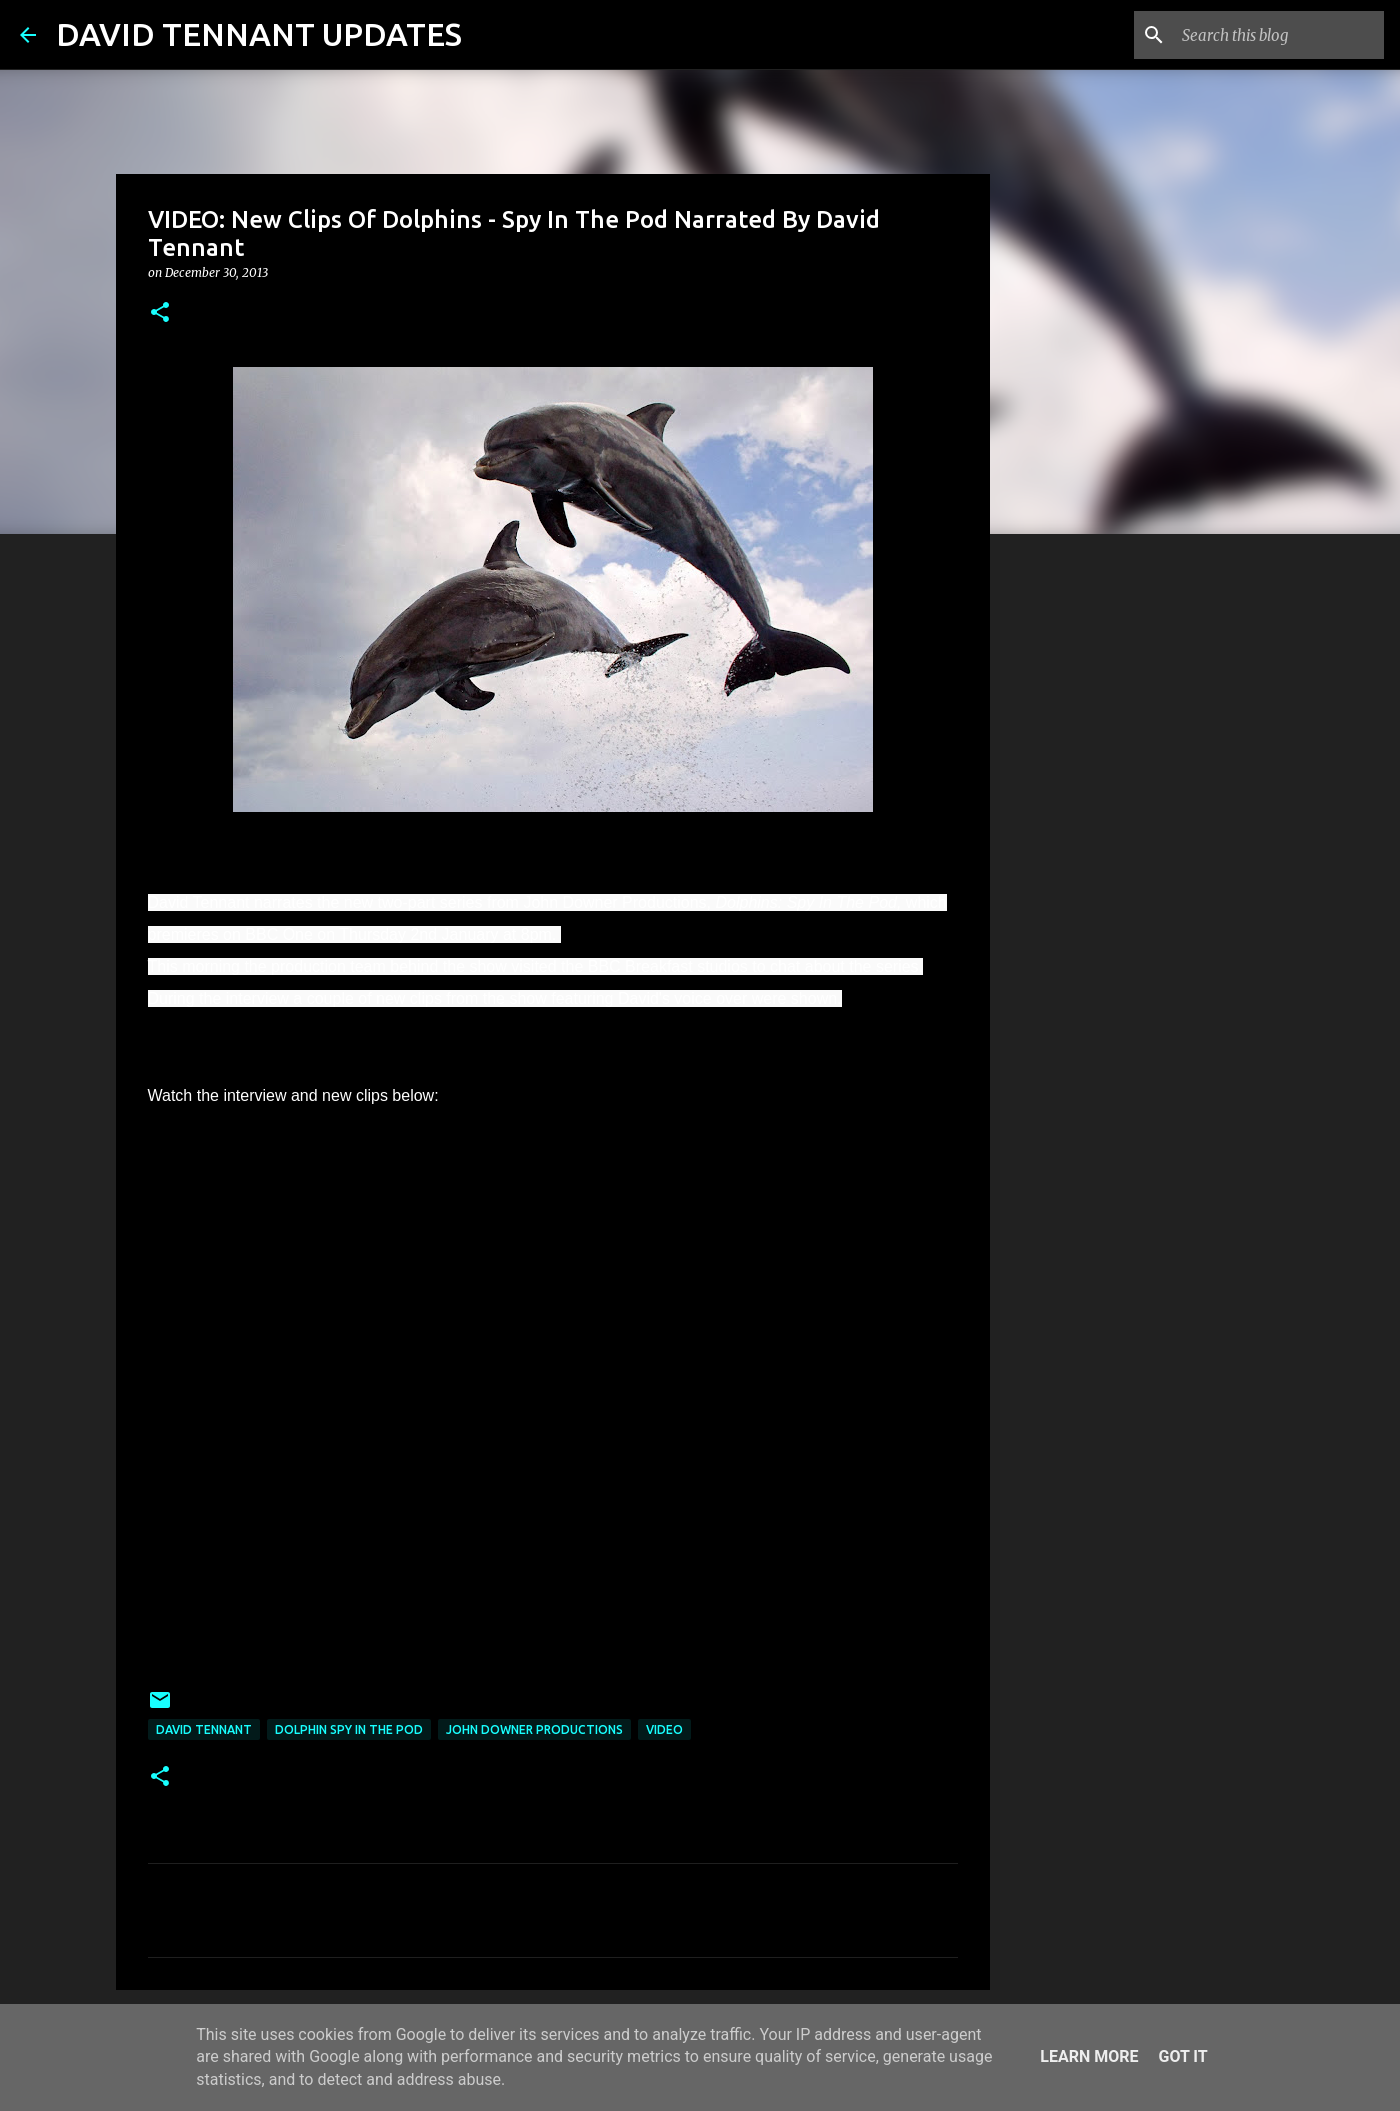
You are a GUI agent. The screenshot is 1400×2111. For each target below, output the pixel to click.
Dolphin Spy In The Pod (349, 1729)
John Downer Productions (534, 1729)
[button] (160, 313)
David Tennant (204, 1729)
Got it (1182, 2056)
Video (664, 1729)
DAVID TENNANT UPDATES (259, 34)
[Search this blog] (1279, 35)
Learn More (1089, 2056)
